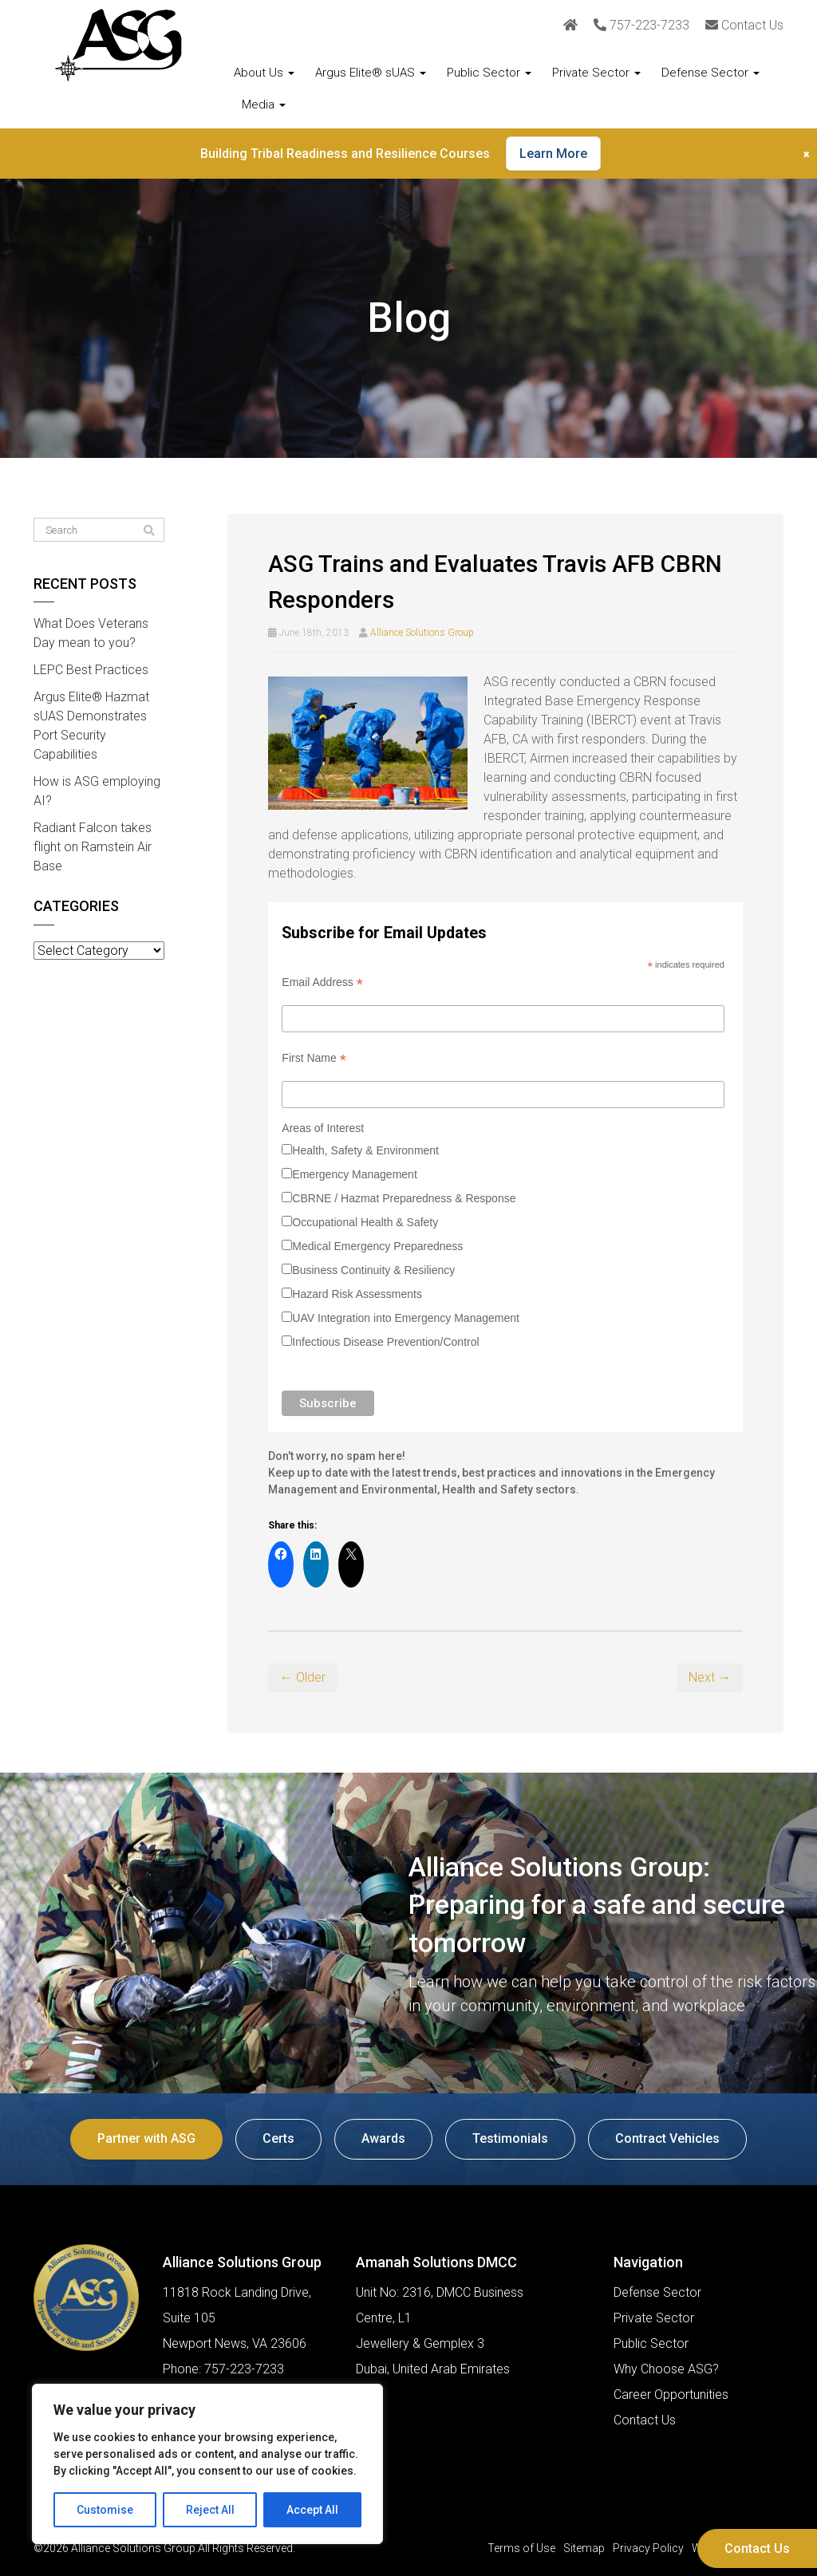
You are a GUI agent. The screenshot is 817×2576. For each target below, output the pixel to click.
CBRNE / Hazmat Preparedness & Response (403, 1198)
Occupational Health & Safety (365, 1222)
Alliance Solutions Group (422, 632)
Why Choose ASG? (666, 2369)
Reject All (210, 2509)
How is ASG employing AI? (97, 791)
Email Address (322, 982)
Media (264, 104)
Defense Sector (710, 72)
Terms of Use (521, 2548)
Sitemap (584, 2548)
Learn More (553, 153)
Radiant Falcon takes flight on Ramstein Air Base (93, 847)
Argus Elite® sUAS (370, 72)
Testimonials (510, 2138)
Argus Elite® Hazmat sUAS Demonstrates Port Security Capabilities (91, 725)
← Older (303, 1677)
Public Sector (489, 72)
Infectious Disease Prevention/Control (385, 1341)
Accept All (312, 2509)
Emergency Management (354, 1174)
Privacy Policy (648, 2548)
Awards (383, 2138)
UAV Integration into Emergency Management (405, 1318)
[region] (207, 2464)
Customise (105, 2509)
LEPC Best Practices (91, 669)
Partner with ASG (146, 2138)
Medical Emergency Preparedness (377, 1246)
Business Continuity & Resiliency (373, 1270)
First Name (314, 1058)
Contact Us (757, 2548)
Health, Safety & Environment (365, 1150)
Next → (710, 1677)
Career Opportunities (671, 2394)
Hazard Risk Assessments (357, 1294)
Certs (278, 2138)
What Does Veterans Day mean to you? (91, 633)
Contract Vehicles (667, 2138)
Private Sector (596, 72)
